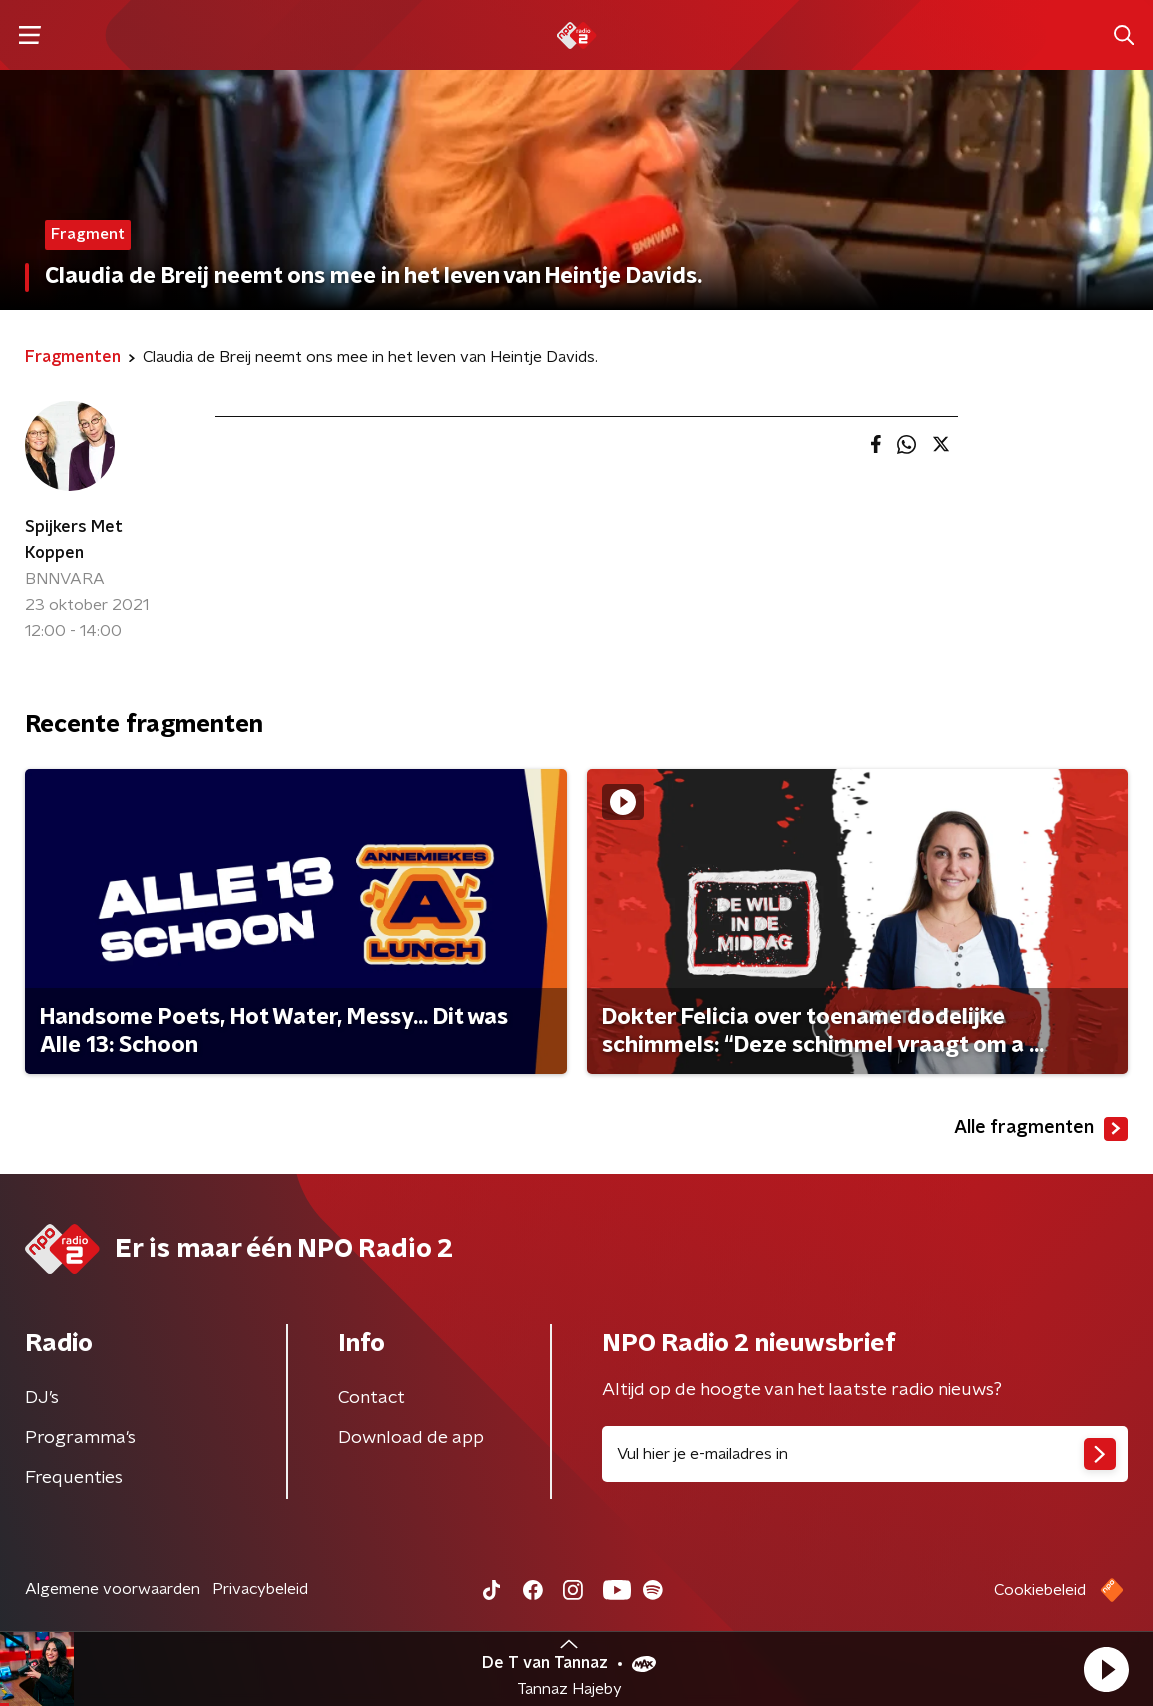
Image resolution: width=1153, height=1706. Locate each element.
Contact (371, 1398)
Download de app (411, 1438)
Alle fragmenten (1041, 1129)
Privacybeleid (260, 1589)
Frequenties (74, 1478)
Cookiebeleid (1040, 1590)
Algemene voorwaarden (112, 1589)
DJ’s (42, 1398)
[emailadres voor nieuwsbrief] (865, 1454)
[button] (1106, 1669)
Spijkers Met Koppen (74, 540)
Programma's (80, 1438)
